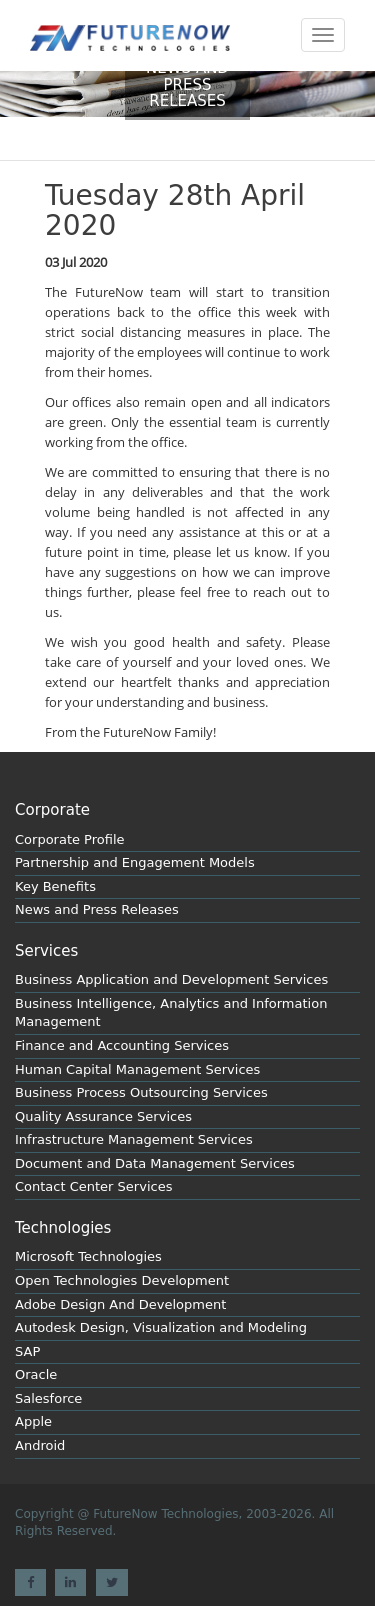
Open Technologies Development (122, 1280)
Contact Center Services (93, 1186)
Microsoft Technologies (88, 1256)
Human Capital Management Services (137, 1069)
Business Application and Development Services (171, 979)
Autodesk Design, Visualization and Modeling (161, 1327)
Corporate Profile (70, 839)
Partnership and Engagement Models (135, 862)
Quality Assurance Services (103, 1116)
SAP (27, 1351)
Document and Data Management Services (155, 1163)
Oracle (36, 1374)
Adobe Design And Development (120, 1304)
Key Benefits (55, 886)
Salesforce (48, 1398)
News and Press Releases (97, 909)
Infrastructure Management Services (134, 1139)
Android (40, 1445)
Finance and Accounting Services (122, 1045)
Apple (33, 1421)
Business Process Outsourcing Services (141, 1092)
